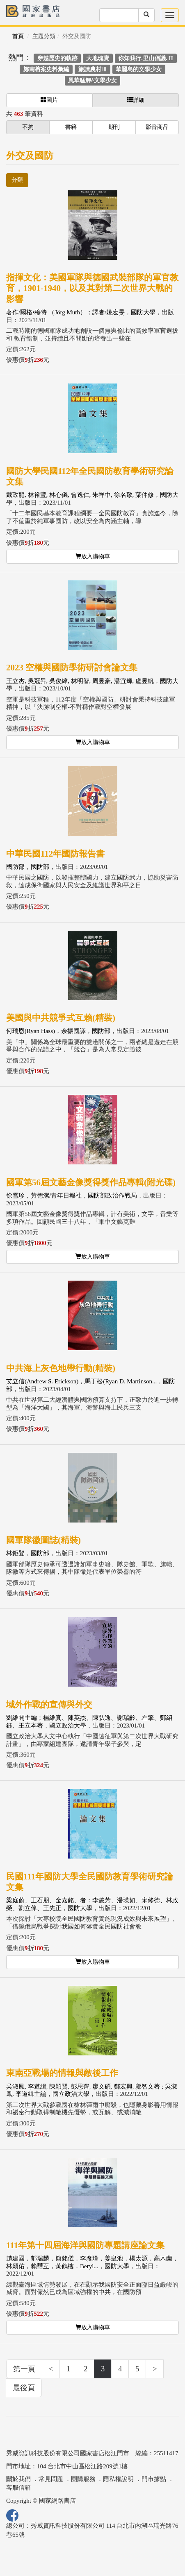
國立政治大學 (67, 1725)
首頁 (18, 36)
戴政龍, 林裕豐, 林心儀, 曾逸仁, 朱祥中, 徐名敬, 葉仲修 (80, 495)
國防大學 (143, 312)
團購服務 (83, 2479)
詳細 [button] (135, 100)
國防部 (15, 867)
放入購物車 (92, 556)
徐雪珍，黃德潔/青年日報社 (44, 1195)
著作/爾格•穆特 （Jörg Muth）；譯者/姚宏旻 (65, 312)
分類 (17, 180)
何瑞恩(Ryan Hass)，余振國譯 (46, 1031)
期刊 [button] (114, 127)
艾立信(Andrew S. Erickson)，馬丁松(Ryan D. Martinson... (81, 1381)
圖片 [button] (49, 100)
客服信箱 (18, 2487)
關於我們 (18, 2479)
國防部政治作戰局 (112, 1195)
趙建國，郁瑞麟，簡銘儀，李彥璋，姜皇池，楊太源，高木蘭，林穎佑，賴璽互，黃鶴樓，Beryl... (92, 2262)
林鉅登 (15, 1553)
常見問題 (51, 2479)
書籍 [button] (71, 127)
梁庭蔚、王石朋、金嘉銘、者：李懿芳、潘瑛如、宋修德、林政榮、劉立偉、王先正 (92, 1904)
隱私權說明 (118, 2479)
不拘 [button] (28, 127)
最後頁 (24, 2388)
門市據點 (154, 2479)
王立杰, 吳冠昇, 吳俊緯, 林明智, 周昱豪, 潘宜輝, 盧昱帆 (80, 681)
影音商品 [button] (157, 127)
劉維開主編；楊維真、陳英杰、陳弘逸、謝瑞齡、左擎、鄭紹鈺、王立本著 (89, 1721)
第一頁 (24, 2369)
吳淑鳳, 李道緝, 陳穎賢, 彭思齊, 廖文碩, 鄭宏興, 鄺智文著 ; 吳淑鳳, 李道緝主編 (91, 2090)
